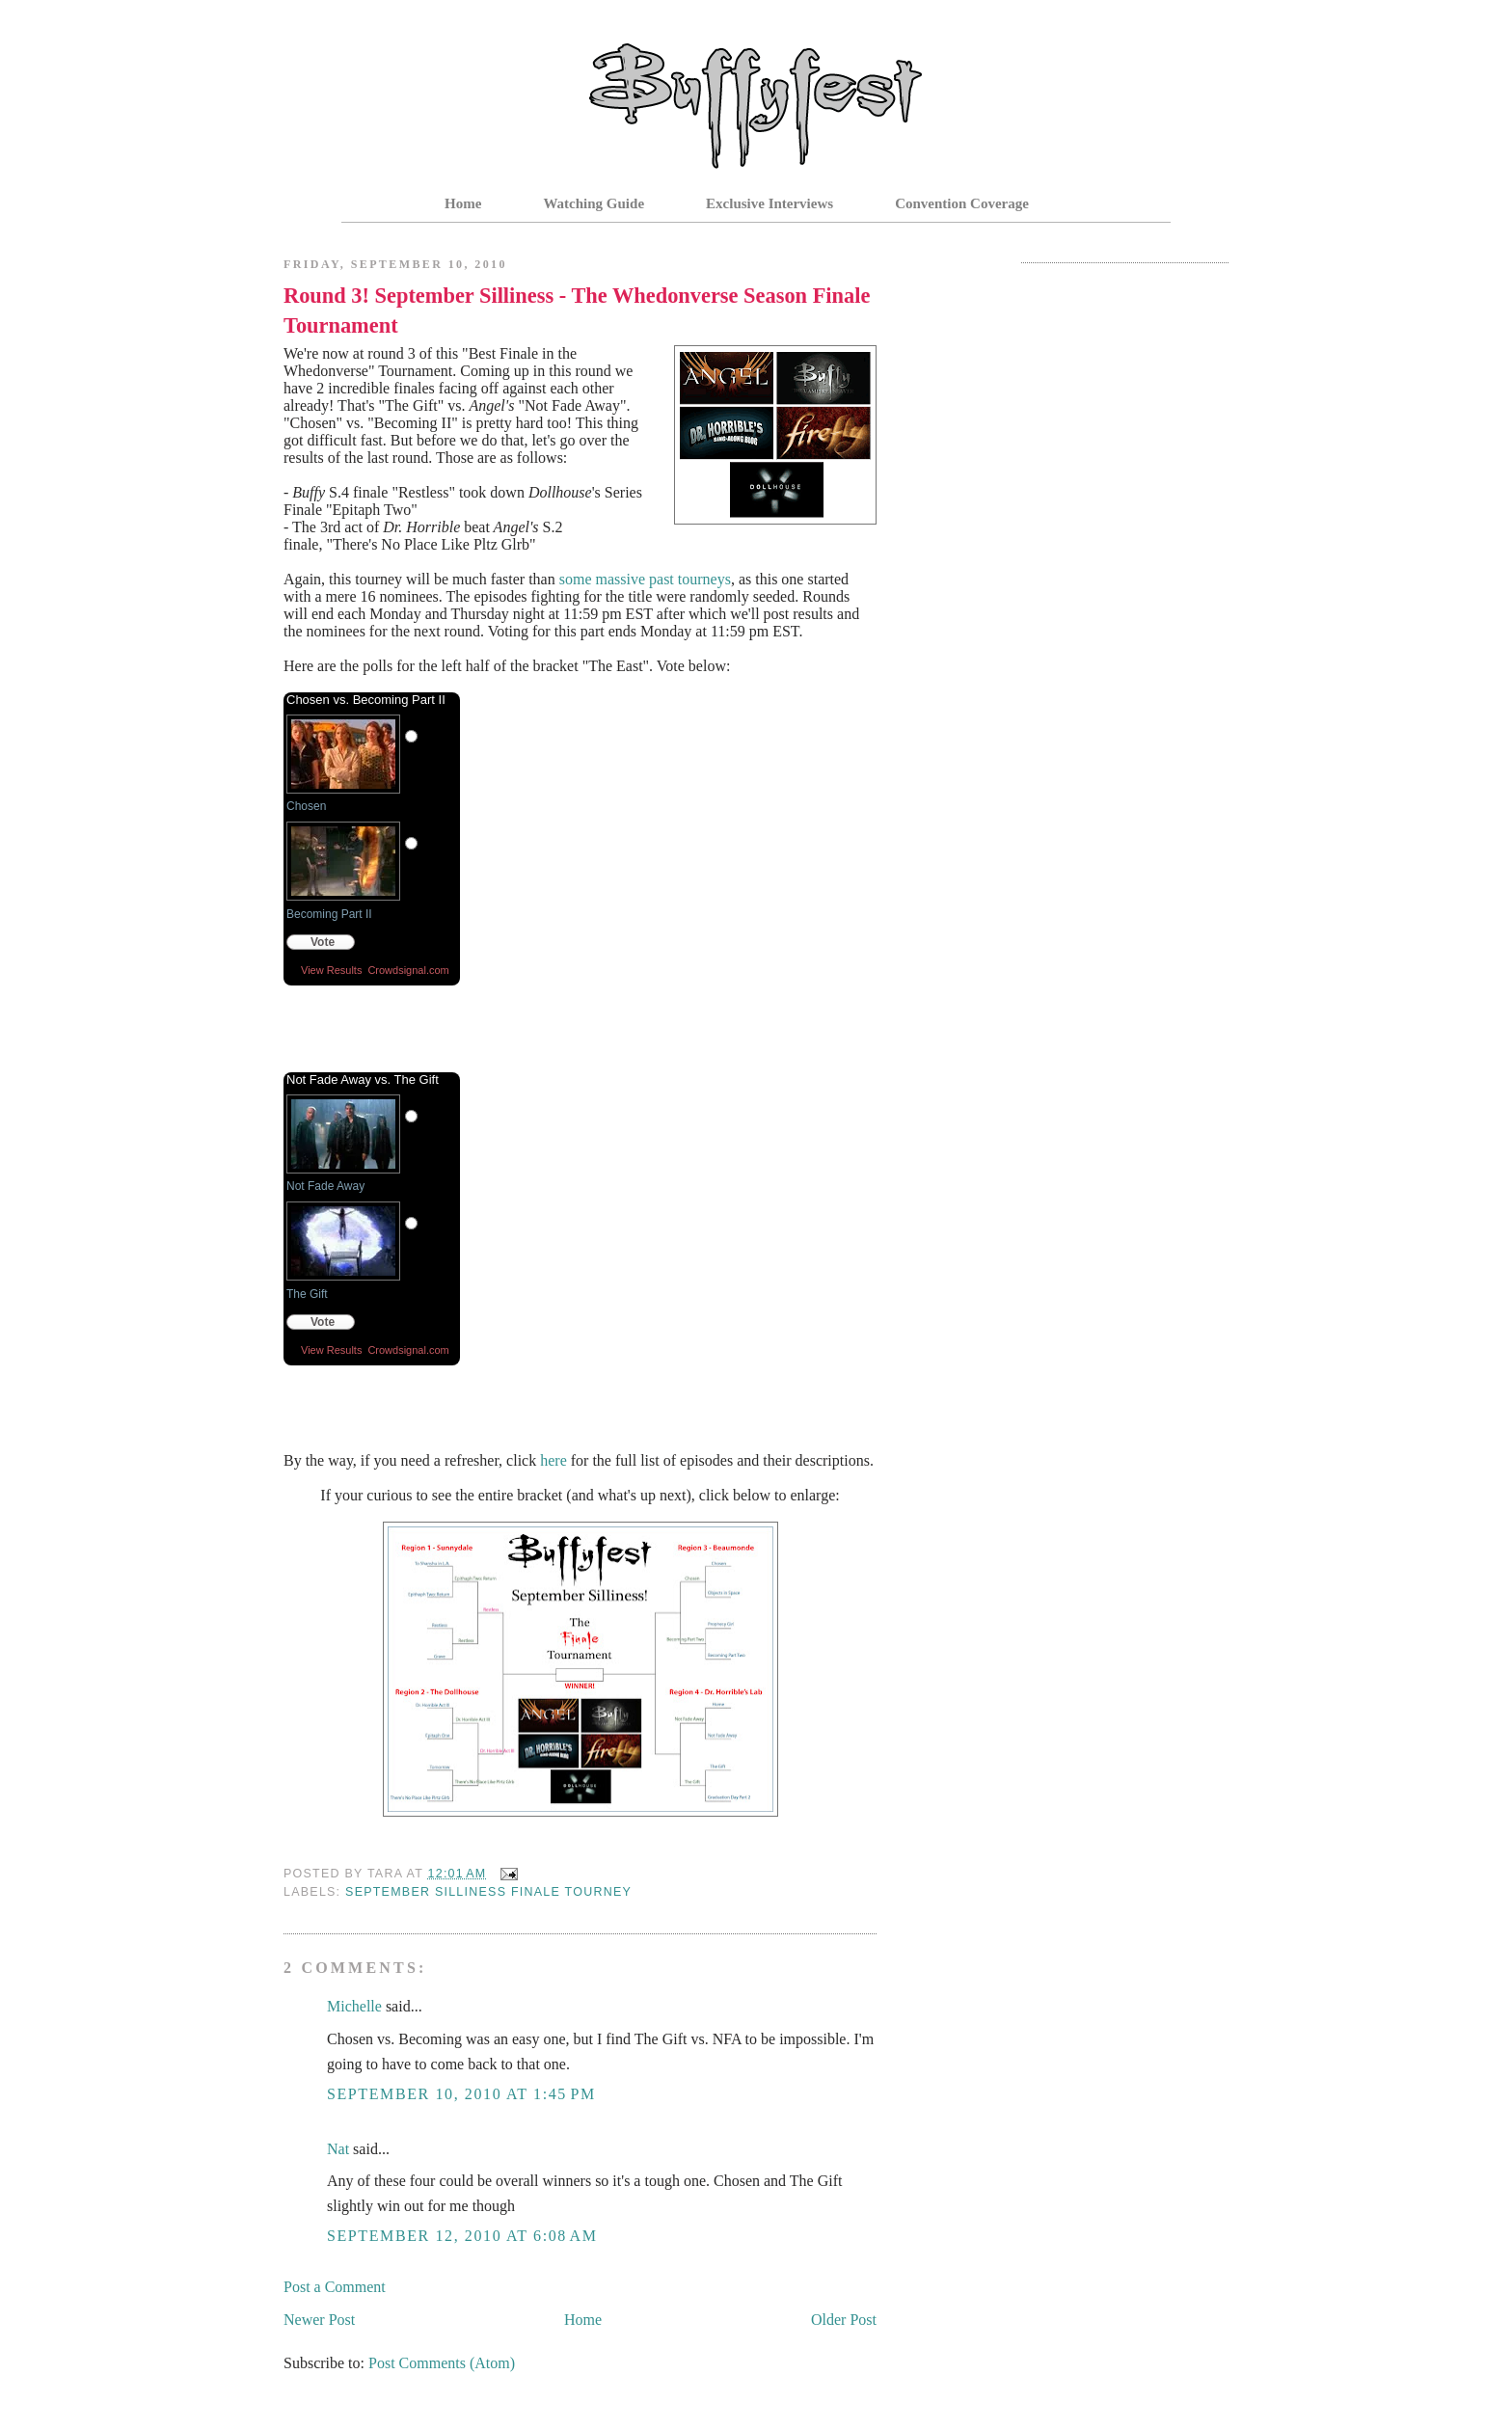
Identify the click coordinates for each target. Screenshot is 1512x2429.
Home (463, 203)
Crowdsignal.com (407, 970)
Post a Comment (335, 2287)
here (553, 1460)
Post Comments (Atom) (441, 2363)
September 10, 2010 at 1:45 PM (461, 2094)
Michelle (354, 2006)
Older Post (844, 2319)
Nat (338, 2149)
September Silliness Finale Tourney (488, 1892)
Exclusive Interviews (769, 203)
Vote (322, 942)
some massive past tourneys (645, 579)
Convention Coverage (962, 203)
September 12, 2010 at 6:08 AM (462, 2235)
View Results (331, 970)
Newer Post (319, 2319)
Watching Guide (593, 203)
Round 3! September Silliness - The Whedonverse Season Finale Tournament (577, 310)
